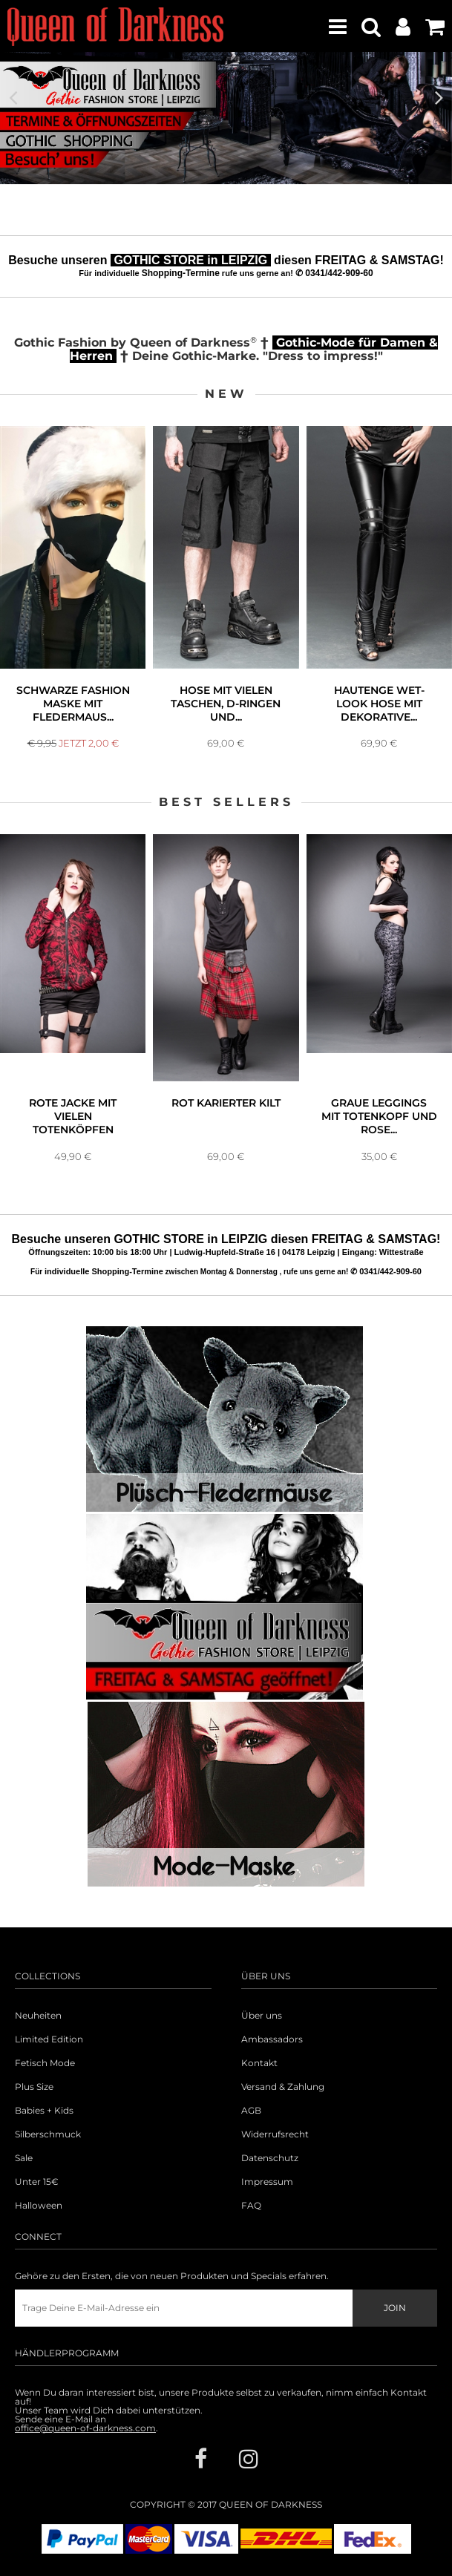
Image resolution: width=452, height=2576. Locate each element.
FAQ (251, 2205)
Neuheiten (38, 2015)
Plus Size (34, 2086)
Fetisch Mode (45, 2063)
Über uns (261, 2015)
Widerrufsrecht (275, 2134)
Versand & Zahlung (282, 2086)
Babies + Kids (44, 2110)
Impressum (267, 2181)
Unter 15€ (37, 2181)
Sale (24, 2158)
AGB (251, 2110)
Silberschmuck (48, 2134)
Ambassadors (272, 2039)
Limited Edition (49, 2039)
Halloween (38, 2205)
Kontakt (259, 2063)
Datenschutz (269, 2158)
